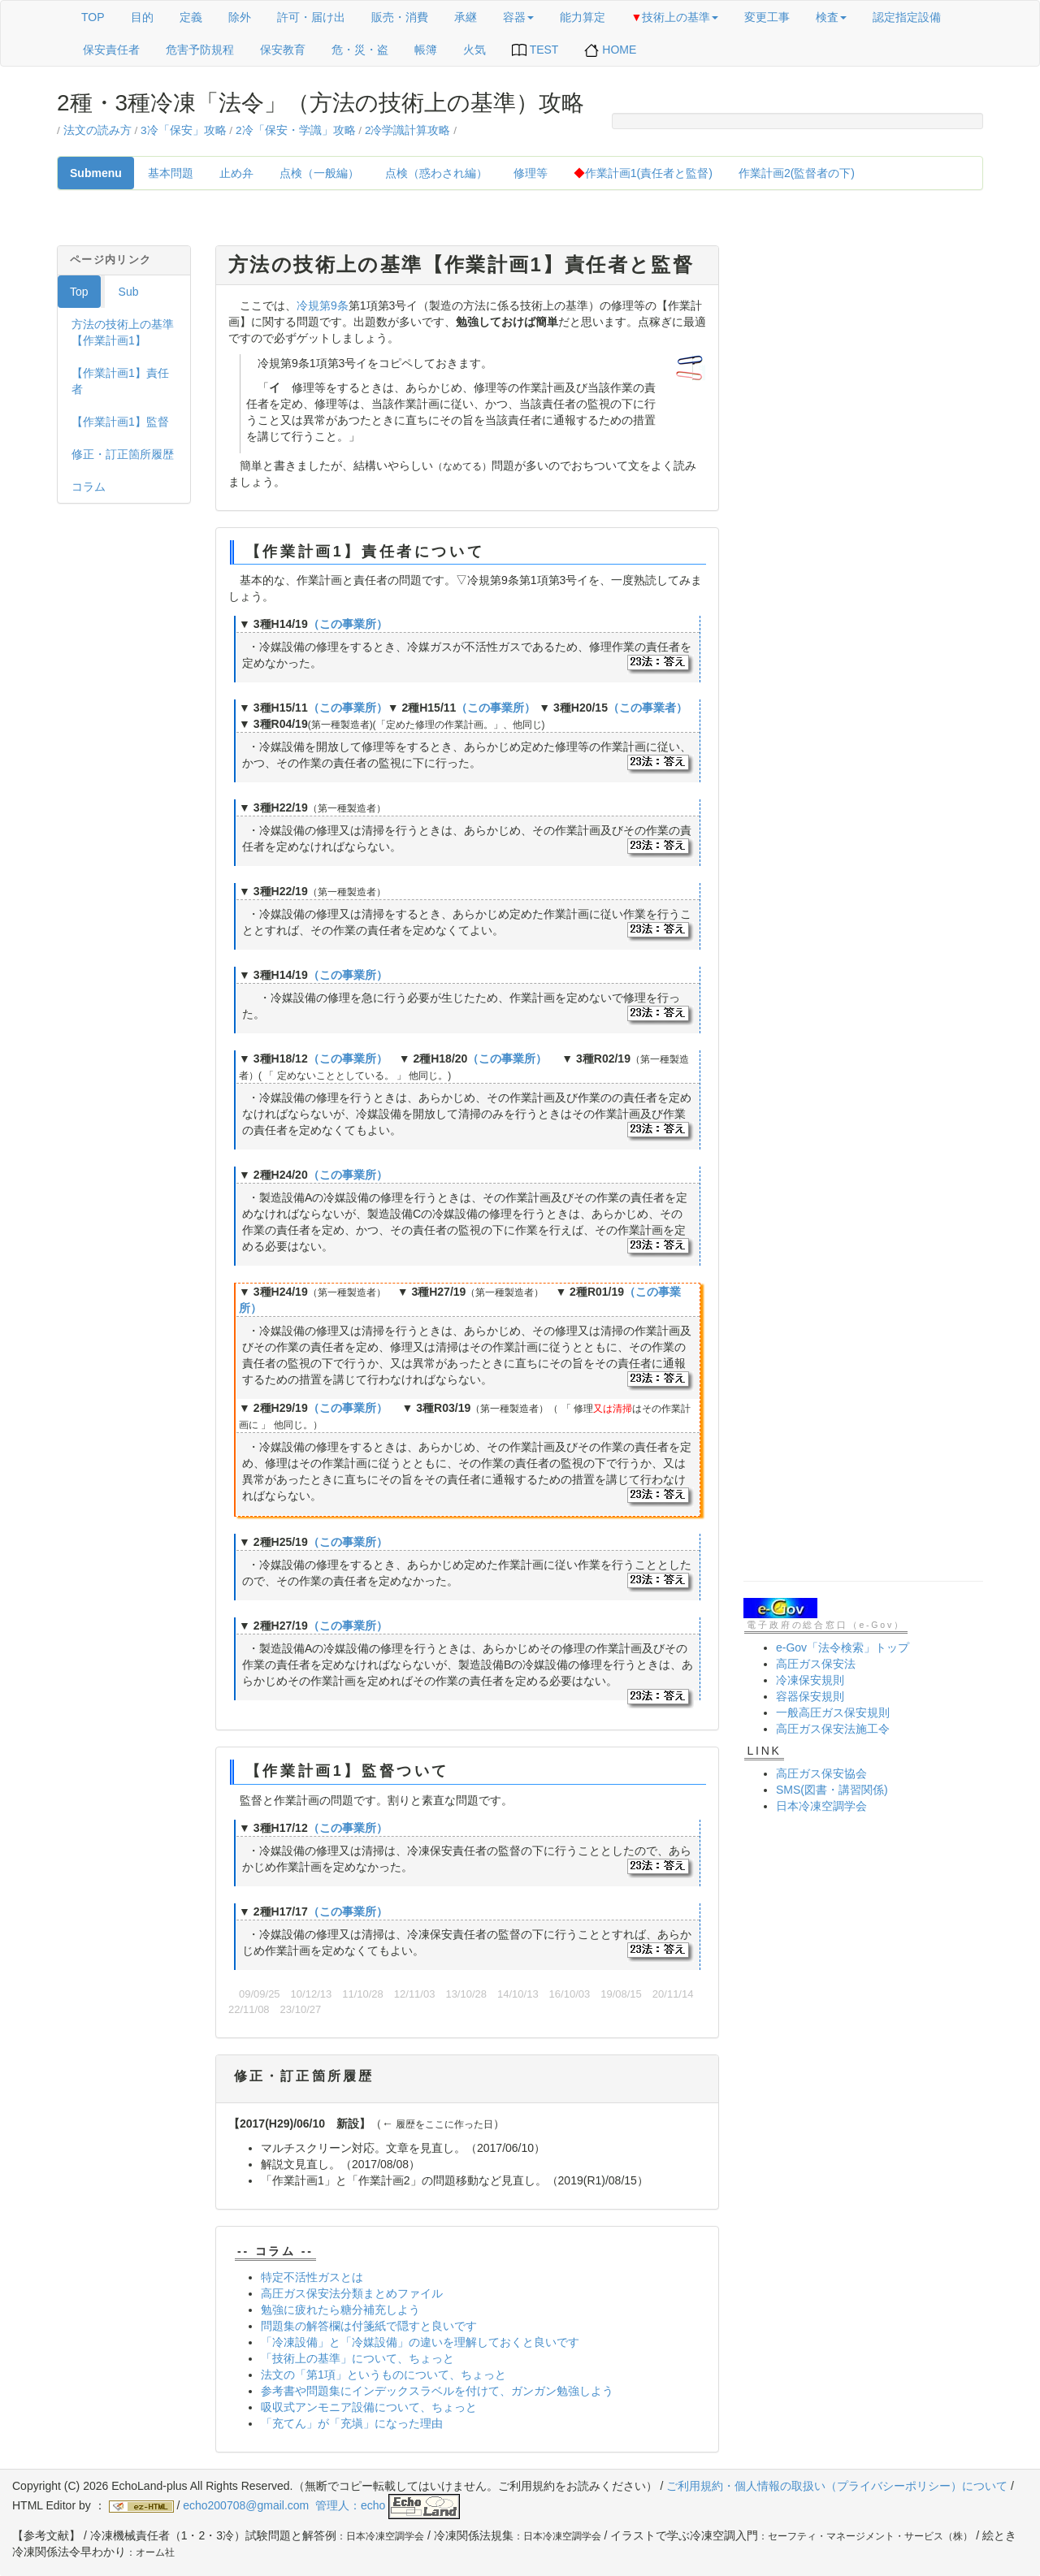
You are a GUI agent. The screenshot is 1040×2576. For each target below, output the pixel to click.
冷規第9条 (323, 305)
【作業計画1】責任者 (120, 381)
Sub (129, 291)
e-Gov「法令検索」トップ (842, 1647)
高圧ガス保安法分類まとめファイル (352, 2293)
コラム (89, 486)
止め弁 (236, 173)
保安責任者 (111, 49)
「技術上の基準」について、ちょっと (357, 2358)
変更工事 (767, 17)
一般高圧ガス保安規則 (833, 1712)
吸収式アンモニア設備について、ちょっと (369, 2407)
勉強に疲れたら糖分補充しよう (340, 2309)
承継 (465, 17)
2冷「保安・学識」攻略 (296, 130)
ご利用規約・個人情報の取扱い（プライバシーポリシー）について (837, 2485)
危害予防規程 (200, 49)
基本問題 (170, 173)
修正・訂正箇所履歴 (123, 454)
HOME (610, 50)
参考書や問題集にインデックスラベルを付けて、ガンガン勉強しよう (437, 2390)
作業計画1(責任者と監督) (643, 173)
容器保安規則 (810, 1696)
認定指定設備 (907, 17)
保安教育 (283, 49)
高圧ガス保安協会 (821, 1773)
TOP (93, 17)
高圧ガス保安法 (816, 1663)
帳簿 (425, 49)
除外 (239, 17)
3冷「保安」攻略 (184, 130)
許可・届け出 (311, 17)
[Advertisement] (863, 489)
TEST (535, 50)
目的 (142, 17)
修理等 (531, 173)
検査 (831, 17)
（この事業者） (647, 707)
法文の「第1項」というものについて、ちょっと (383, 2374)
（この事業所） (348, 623)
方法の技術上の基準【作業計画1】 (123, 332)
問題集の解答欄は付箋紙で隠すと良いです (369, 2325)
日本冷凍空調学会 (821, 1805)
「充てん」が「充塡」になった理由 (352, 2423)
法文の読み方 (97, 130)
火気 (474, 49)
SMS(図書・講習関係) (832, 1789)
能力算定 (582, 17)
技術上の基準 (675, 17)
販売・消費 (399, 17)
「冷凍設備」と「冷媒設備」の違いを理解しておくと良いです (420, 2342)
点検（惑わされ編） (436, 173)
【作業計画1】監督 (120, 421)
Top (79, 291)
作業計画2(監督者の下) (797, 173)
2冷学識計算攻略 (408, 130)
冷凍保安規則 (810, 1679)
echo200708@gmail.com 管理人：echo (321, 2505)
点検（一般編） (319, 173)
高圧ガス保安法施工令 (833, 1728)
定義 (191, 17)
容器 (518, 17)
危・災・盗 (360, 49)
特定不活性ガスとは (312, 2277)
